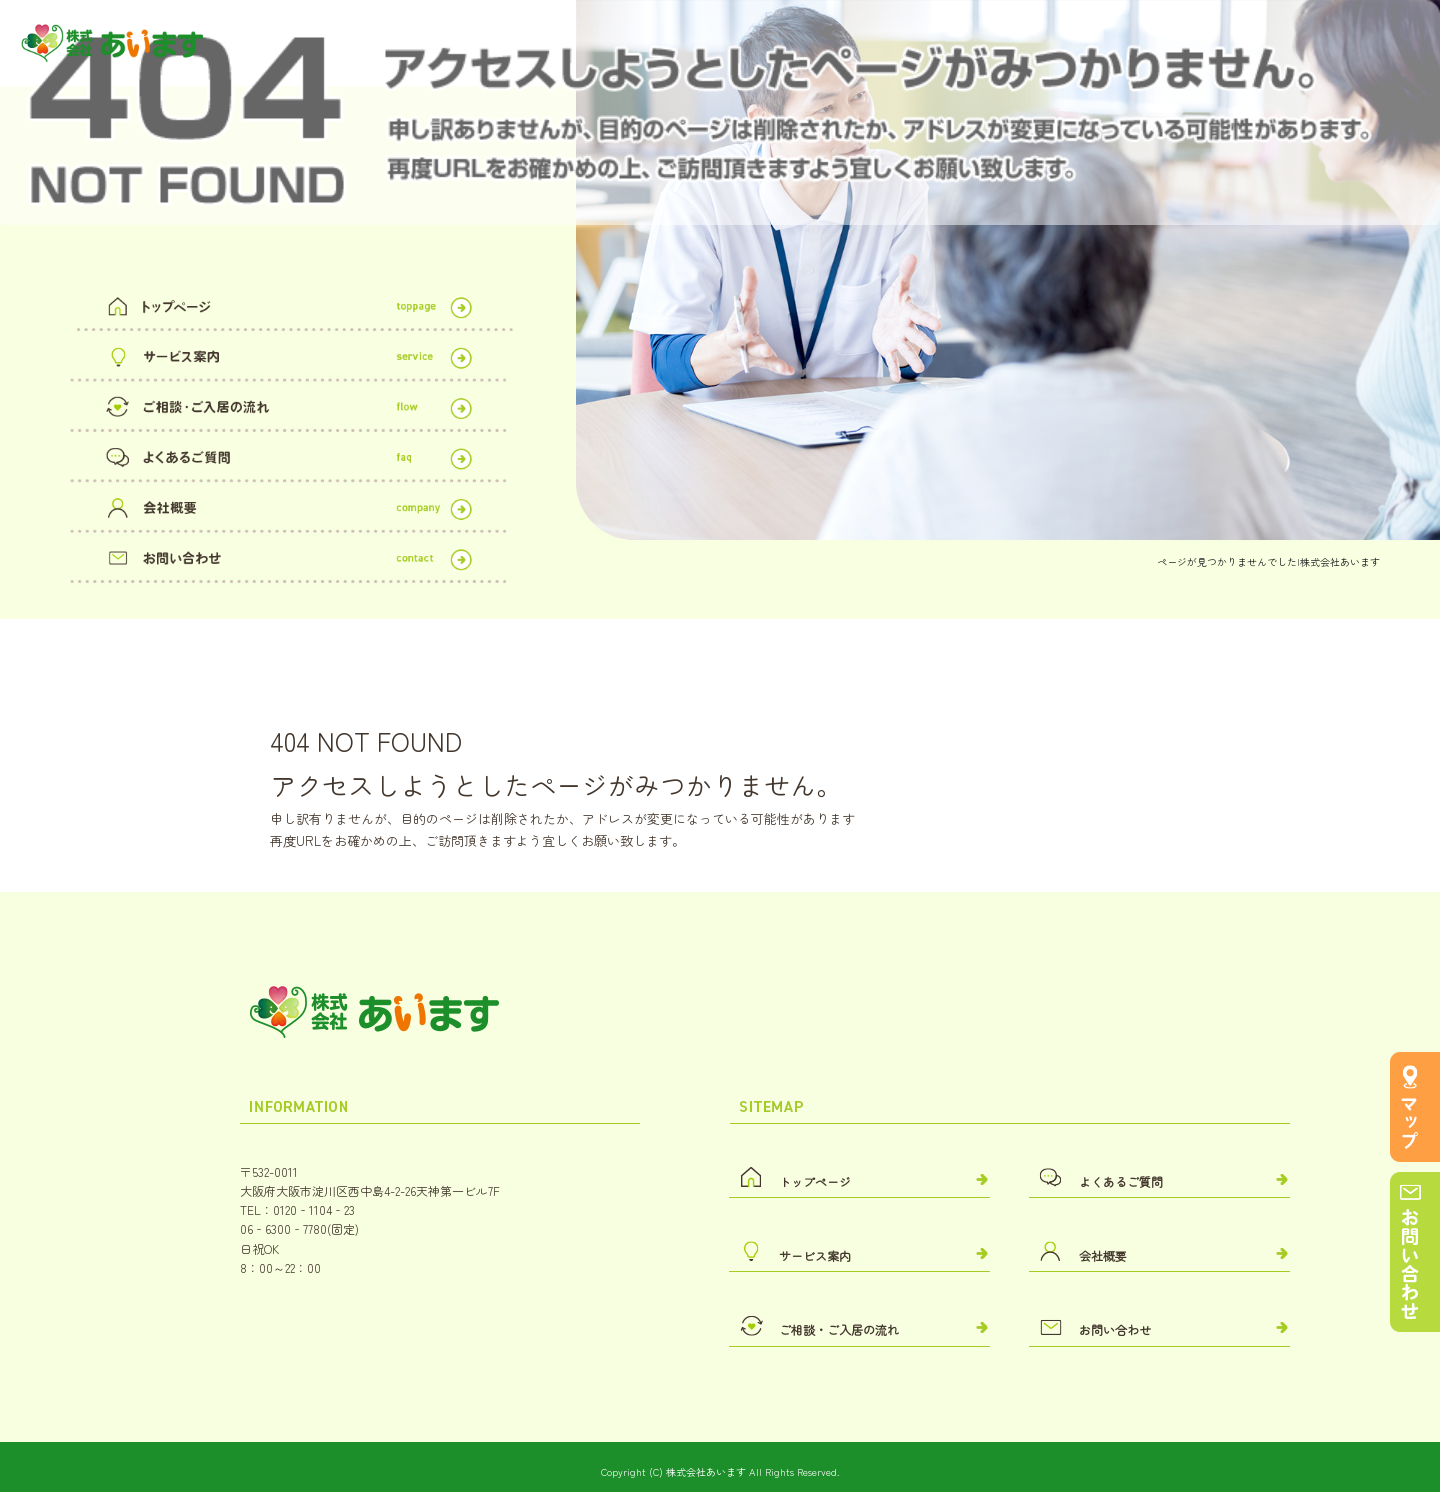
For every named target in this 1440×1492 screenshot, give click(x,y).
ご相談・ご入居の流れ (288, 403)
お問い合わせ (288, 554)
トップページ (288, 302)
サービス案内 (288, 353)
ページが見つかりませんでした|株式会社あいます (1268, 561)
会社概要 (288, 504)
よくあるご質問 (288, 453)
